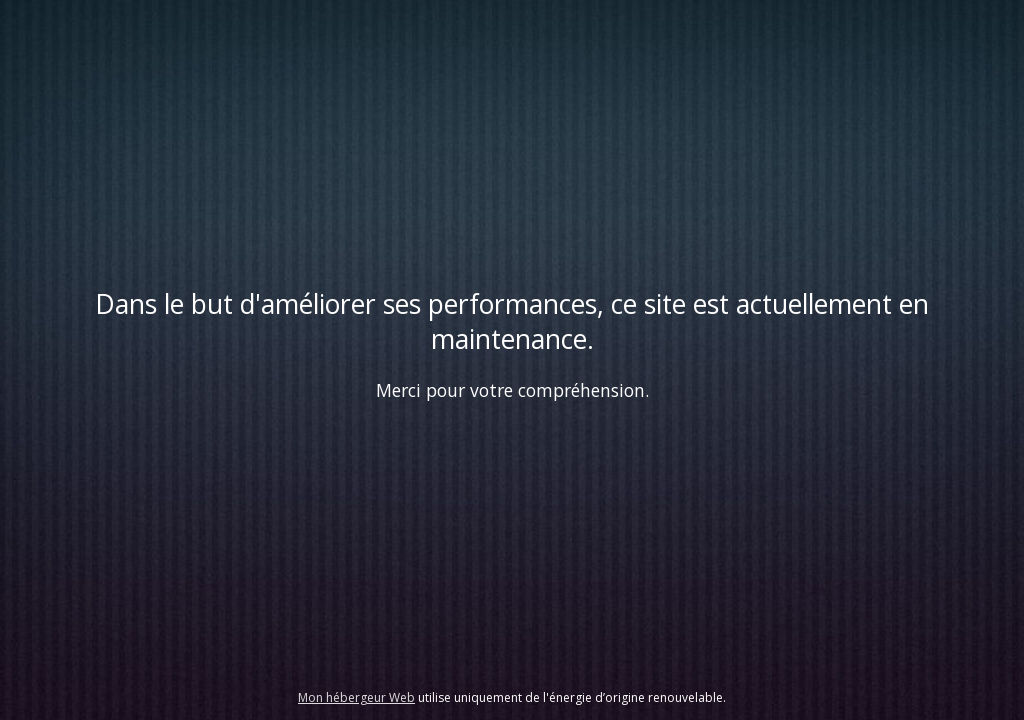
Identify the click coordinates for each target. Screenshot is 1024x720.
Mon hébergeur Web (356, 697)
